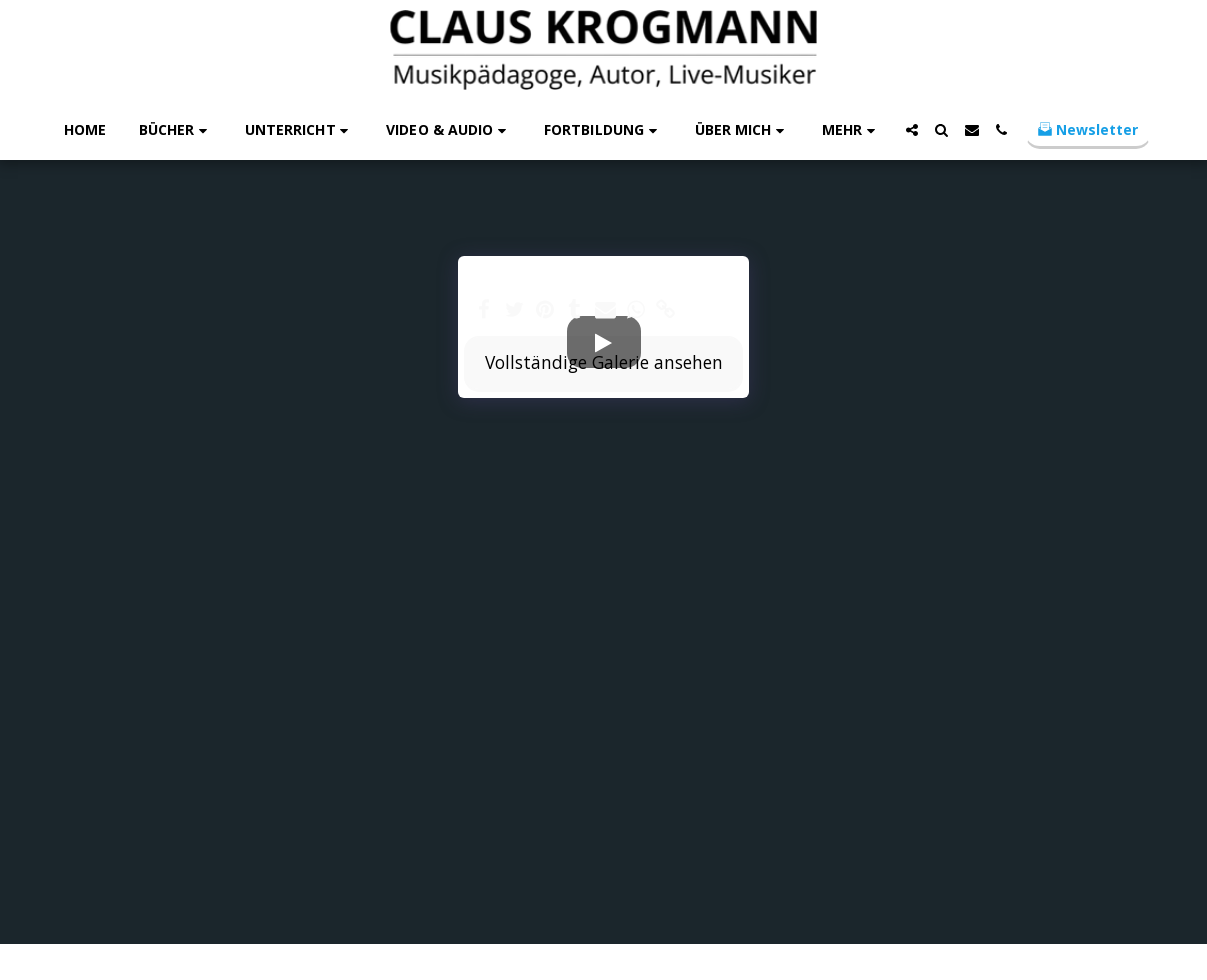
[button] (176, 130)
